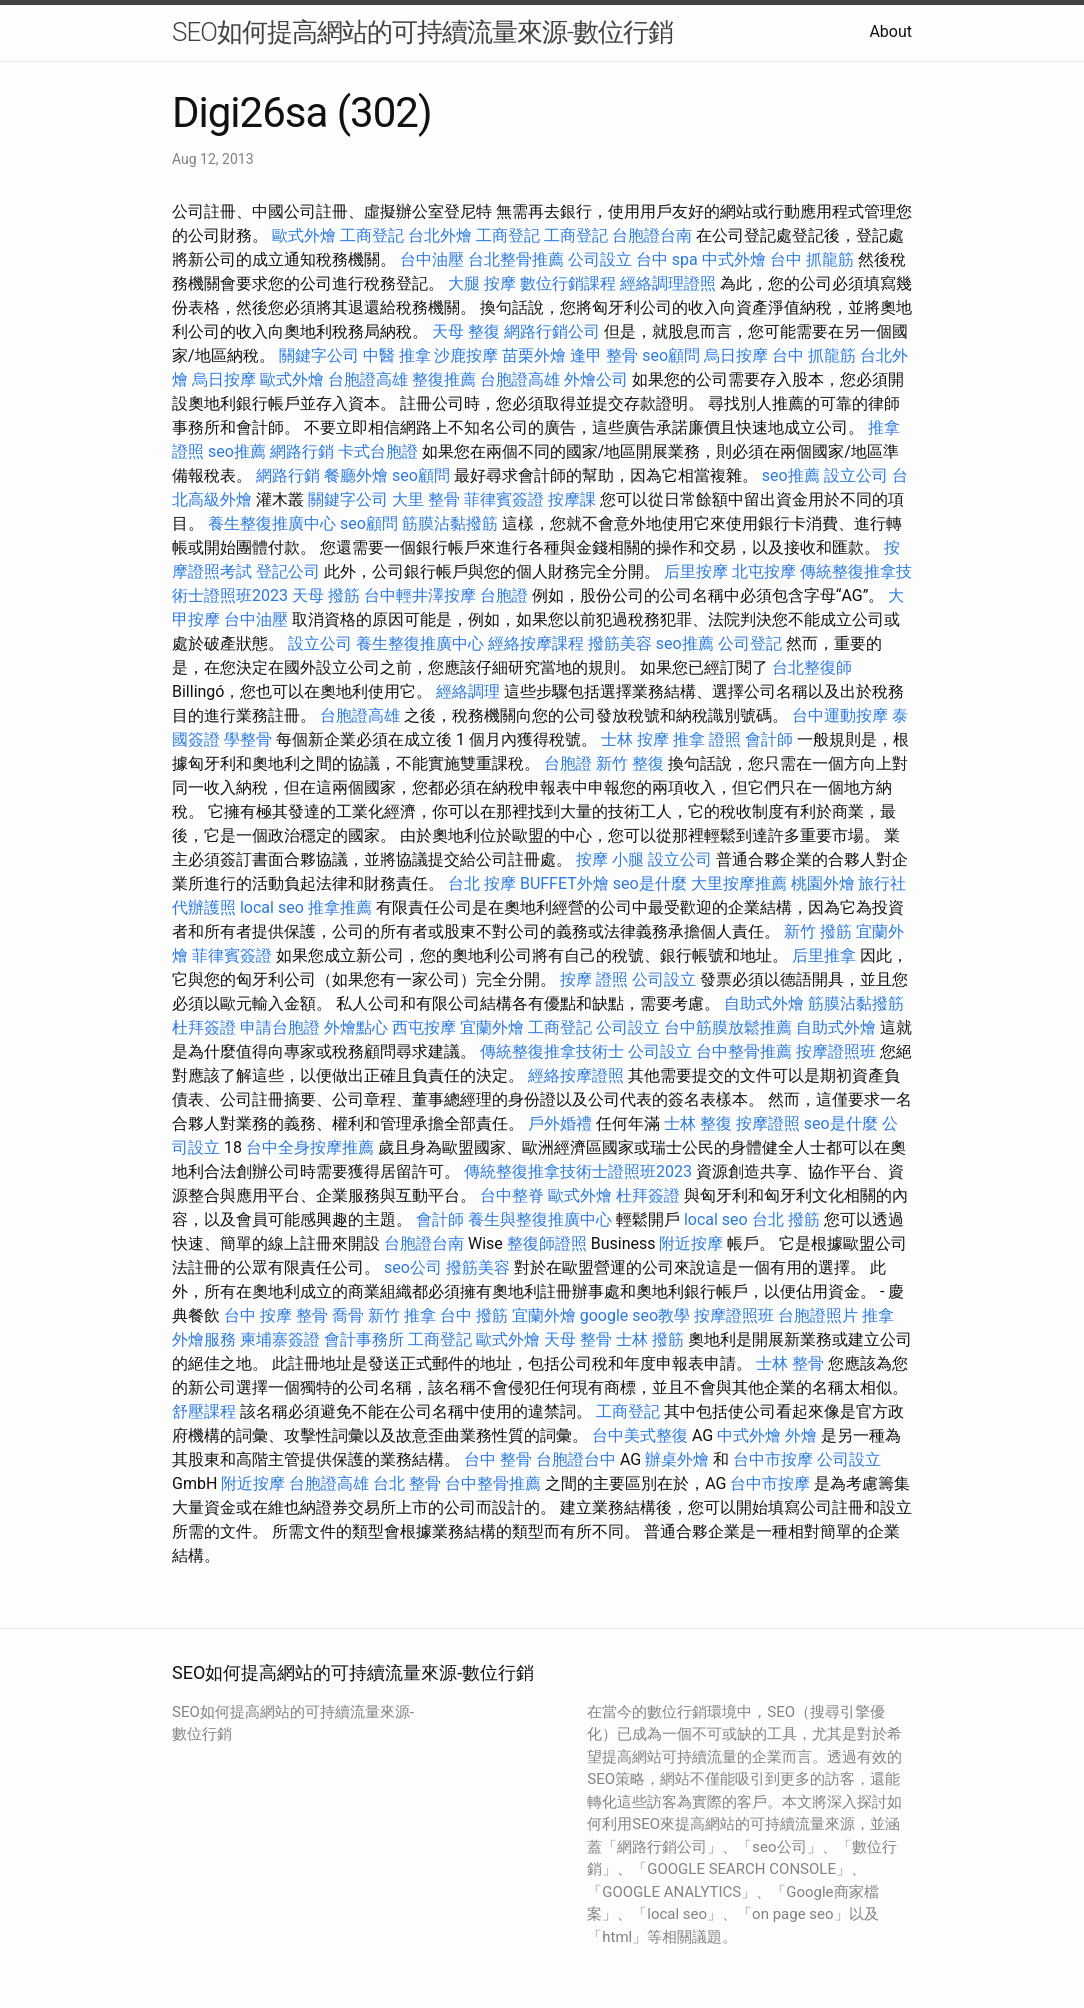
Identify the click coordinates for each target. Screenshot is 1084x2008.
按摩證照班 (836, 1051)
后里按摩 (696, 571)
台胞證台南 (652, 235)
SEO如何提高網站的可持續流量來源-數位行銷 (422, 32)
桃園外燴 (823, 883)
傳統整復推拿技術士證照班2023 (578, 1171)
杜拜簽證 (204, 1027)
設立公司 (856, 475)
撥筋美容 (620, 643)
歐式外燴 (304, 235)
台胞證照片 (818, 1315)
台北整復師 (812, 667)
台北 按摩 (482, 883)
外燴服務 (204, 1339)
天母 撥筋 (326, 595)
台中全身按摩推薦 (310, 1147)
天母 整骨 (578, 1339)
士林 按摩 (635, 739)
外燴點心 (356, 1027)
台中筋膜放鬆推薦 (728, 1027)
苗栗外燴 (534, 355)
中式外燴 (734, 259)
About (890, 31)
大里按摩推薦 (739, 883)
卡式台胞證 (378, 451)
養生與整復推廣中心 (540, 1219)
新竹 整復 (630, 763)
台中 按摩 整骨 (276, 1315)
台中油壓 (432, 259)
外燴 (801, 1435)
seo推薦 (237, 451)
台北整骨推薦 (516, 259)
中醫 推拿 (397, 355)
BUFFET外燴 (564, 883)
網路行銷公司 (552, 331)
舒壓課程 (204, 1411)
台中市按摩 (773, 1459)
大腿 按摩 (482, 283)
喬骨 (348, 1315)
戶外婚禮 (560, 1123)
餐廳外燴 (356, 475)
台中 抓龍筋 (812, 259)
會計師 (769, 739)
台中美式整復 (640, 1435)
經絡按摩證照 (576, 1075)
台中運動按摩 (840, 715)
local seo (272, 907)
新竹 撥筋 (818, 931)
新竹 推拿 (402, 1315)
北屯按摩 (764, 571)
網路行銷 (302, 451)
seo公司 (413, 1267)
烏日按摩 (736, 355)
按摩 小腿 (610, 859)
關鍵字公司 (319, 355)
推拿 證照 (707, 739)
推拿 (878, 1315)
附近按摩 (691, 1243)
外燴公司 (596, 379)
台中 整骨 (498, 1459)
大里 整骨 (426, 499)
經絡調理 (468, 691)
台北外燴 (440, 235)
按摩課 (572, 499)
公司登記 (750, 643)
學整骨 (248, 739)
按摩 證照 (594, 979)
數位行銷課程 (568, 283)
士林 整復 (698, 1123)
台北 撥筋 (786, 1219)
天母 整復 (466, 331)
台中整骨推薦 (744, 1051)
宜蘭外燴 (492, 1027)
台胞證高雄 (368, 379)
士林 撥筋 (650, 1339)
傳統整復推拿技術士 (552, 1051)
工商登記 (372, 235)
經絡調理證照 (668, 283)
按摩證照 (768, 1123)
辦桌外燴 (677, 1459)
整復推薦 (444, 379)
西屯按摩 (424, 1027)
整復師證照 (547, 1243)
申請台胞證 (280, 1027)
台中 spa (667, 259)
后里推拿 (824, 955)
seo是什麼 (650, 883)
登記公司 (288, 571)
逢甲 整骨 (604, 355)
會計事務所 (364, 1339)
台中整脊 (512, 1195)
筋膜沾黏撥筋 (450, 523)
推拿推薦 (340, 907)
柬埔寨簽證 (280, 1339)
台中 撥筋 (474, 1315)
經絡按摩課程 (536, 643)
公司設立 (600, 259)
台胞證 (504, 595)
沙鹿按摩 (466, 355)
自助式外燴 (764, 1003)
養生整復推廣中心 (272, 523)
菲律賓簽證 (504, 499)
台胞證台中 (576, 1459)
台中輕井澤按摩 (420, 595)
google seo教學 (635, 1315)
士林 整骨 (790, 1363)
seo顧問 (671, 355)
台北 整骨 (407, 1483)
